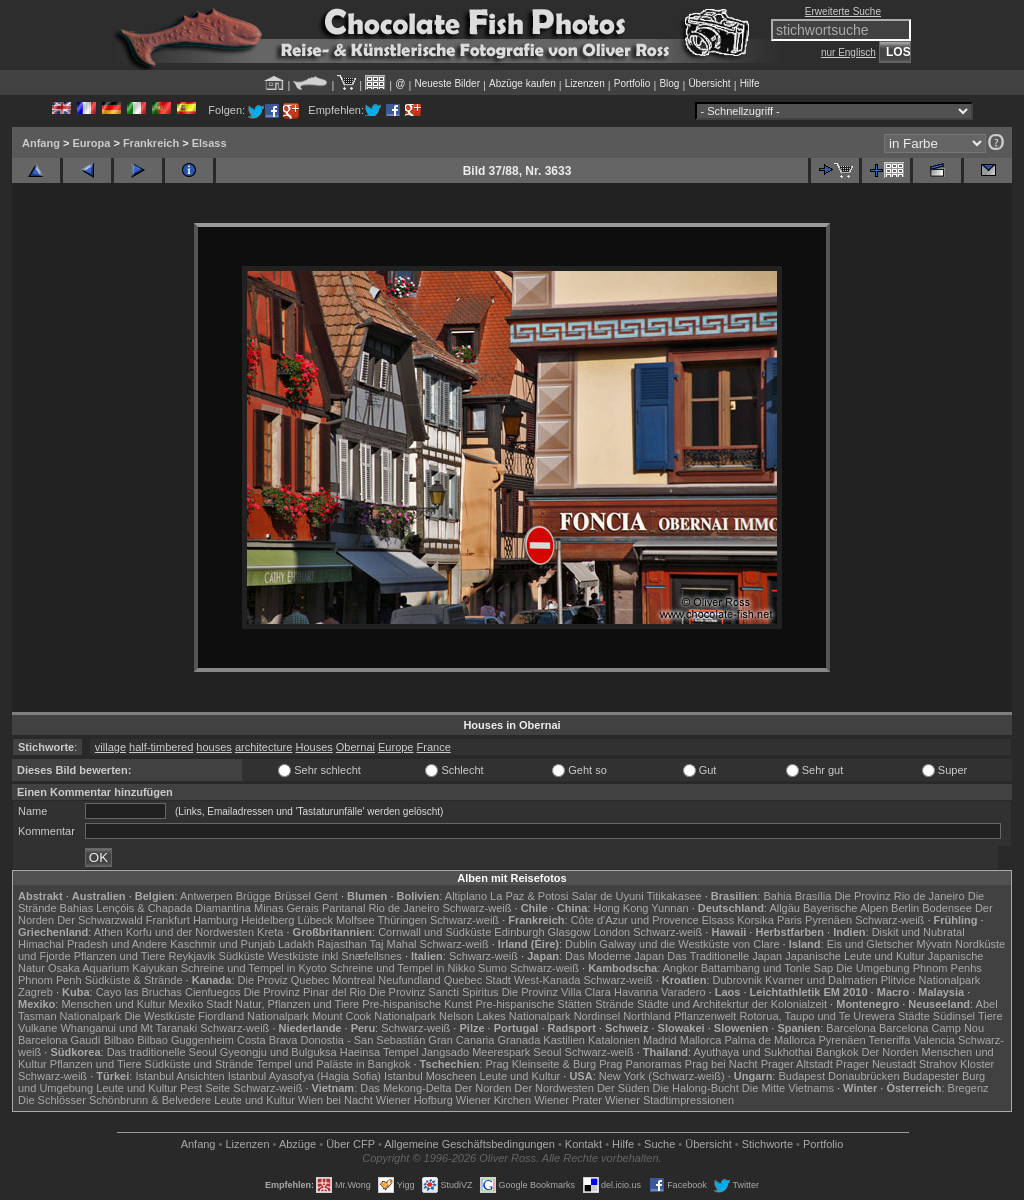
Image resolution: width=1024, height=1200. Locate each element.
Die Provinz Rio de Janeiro (899, 896)
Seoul (547, 1052)
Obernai (355, 747)
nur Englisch (848, 52)
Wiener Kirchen (493, 1100)
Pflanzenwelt (705, 1016)
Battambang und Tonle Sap (767, 968)
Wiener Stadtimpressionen (669, 1100)
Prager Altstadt (797, 1064)
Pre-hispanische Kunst (417, 1004)
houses (213, 747)
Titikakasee (673, 896)
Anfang (41, 143)
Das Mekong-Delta (405, 1088)
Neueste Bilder (447, 83)
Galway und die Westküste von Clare (689, 944)
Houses (313, 747)
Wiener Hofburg (414, 1100)
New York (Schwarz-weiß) (662, 1076)
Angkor (680, 968)
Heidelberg (267, 920)
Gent (326, 896)
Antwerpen (206, 896)
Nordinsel (597, 1016)
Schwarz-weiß (476, 908)
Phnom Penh (50, 980)
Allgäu (784, 908)
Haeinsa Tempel (379, 1052)
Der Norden (890, 1052)
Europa (91, 143)
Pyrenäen (828, 920)
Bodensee (947, 908)
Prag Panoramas (640, 1064)
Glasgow (569, 932)
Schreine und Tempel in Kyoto (254, 968)
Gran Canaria (461, 1040)
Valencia (934, 1040)
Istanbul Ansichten (179, 1076)
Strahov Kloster (956, 1064)
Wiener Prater (568, 1100)
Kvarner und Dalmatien (821, 980)
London (611, 932)
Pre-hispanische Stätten (533, 1004)
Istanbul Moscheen (430, 1076)
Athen (108, 932)
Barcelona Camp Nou (931, 1028)
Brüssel (292, 896)
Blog (669, 83)
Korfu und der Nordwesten (190, 932)
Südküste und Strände (199, 1064)
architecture (263, 747)
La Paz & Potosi (529, 896)
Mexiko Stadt (200, 1004)
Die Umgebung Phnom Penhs (909, 968)
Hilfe (750, 83)
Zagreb (35, 992)
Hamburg (215, 920)
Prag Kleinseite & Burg (540, 1064)
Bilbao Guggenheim (185, 1040)
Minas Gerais (286, 908)
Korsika (755, 920)
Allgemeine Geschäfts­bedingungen (469, 1144)
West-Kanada (547, 980)
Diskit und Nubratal (918, 932)
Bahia (777, 896)
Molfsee (355, 920)
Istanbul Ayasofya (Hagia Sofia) (304, 1076)
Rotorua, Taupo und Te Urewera (817, 1016)
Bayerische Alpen (845, 908)
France (434, 747)
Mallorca (701, 1040)
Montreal (353, 980)
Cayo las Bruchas (139, 992)
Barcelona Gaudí (59, 1040)
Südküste (242, 956)
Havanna (636, 992)
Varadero (683, 992)
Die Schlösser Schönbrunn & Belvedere (114, 1100)
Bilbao (119, 1040)
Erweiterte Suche (843, 11)
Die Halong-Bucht (696, 1088)
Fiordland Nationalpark (253, 1016)
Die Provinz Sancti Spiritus (434, 992)
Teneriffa (889, 1040)
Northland (647, 1016)
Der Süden (623, 1088)
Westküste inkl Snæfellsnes (335, 956)
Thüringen (402, 920)
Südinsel (954, 1016)
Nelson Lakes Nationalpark (504, 1016)
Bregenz (968, 1088)
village (110, 747)
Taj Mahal (392, 944)
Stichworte (767, 1144)
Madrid (660, 1040)
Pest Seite (205, 1088)
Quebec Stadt (477, 980)
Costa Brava (267, 1040)
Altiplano (466, 896)
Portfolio (632, 83)
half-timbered (161, 747)
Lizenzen (585, 83)
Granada (518, 1040)
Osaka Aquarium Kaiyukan (113, 968)
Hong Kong (620, 908)
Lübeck (314, 920)
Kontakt (583, 1144)
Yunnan (669, 908)
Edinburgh (519, 932)
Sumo (492, 968)
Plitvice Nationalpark (931, 980)
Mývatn (934, 944)
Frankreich (151, 143)
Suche (659, 1144)
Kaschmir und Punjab (222, 944)
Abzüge (297, 1144)
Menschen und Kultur (113, 1004)
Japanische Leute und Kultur (854, 956)
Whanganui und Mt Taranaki (128, 1028)
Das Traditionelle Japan (724, 956)
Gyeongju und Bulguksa (278, 1052)
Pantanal (343, 908)
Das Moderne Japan (614, 956)
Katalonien (614, 1040)
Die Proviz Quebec (284, 980)
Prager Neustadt (876, 1064)
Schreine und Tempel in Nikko (402, 968)
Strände (614, 1004)
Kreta (270, 932)
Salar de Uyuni (607, 896)
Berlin (905, 908)
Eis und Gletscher (870, 944)
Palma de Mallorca (769, 1040)
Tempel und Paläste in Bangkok (333, 1064)
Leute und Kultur (520, 1076)
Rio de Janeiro (403, 908)
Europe (395, 747)
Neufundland (409, 980)
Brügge (253, 896)
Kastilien (564, 1040)
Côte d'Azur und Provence (635, 920)
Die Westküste (159, 1016)
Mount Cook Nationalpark (374, 1016)
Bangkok (837, 1052)
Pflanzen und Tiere (120, 956)
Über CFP (350, 1144)
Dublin (580, 944)
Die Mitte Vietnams (788, 1088)
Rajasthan (342, 944)
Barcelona (851, 1028)
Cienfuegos (213, 992)
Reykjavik (191, 956)
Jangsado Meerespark (475, 1052)
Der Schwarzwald (100, 920)
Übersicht (709, 83)
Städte (914, 1016)
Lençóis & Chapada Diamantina (173, 908)
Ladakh (296, 944)
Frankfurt (168, 920)
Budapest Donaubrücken (838, 1076)
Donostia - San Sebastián (363, 1040)
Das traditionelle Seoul (162, 1052)
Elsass (209, 143)
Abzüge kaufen (522, 83)
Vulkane (37, 1028)
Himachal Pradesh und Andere (92, 944)
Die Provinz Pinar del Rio (305, 992)
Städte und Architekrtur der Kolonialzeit (732, 1004)
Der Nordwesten (553, 1088)
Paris (789, 920)
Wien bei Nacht (335, 1100)
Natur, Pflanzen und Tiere (297, 1004)
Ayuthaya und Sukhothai (753, 1052)
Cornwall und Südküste (434, 932)
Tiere (990, 1016)
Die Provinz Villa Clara (556, 992)
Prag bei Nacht (721, 1064)
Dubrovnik (738, 980)
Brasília (813, 896)
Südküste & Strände (134, 980)
